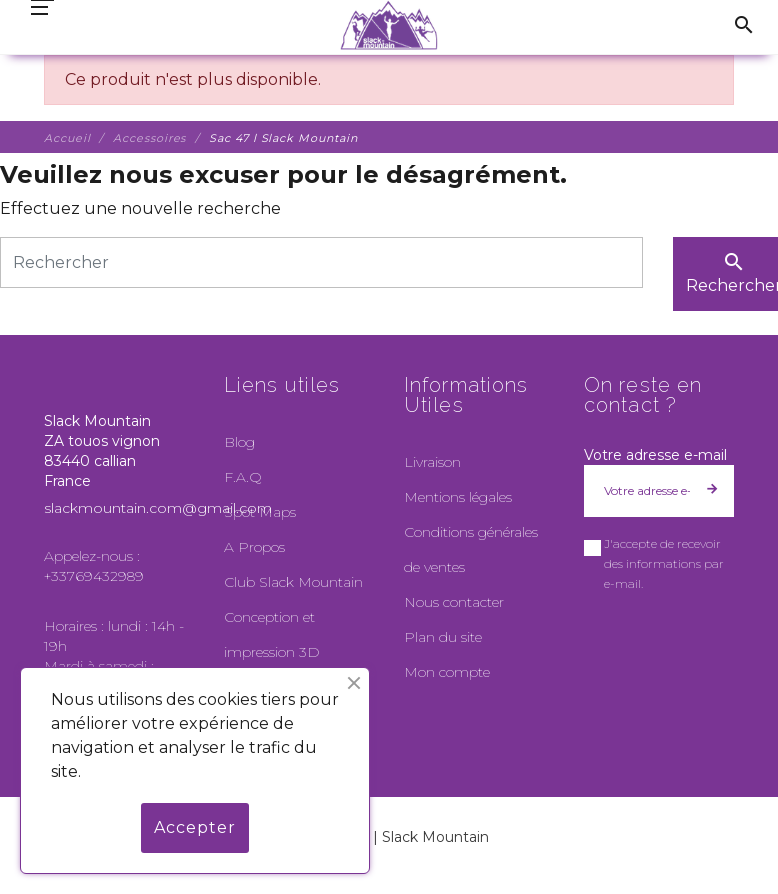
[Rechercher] (321, 262)
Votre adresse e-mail (655, 455)
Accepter (195, 827)
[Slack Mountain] (389, 25)
